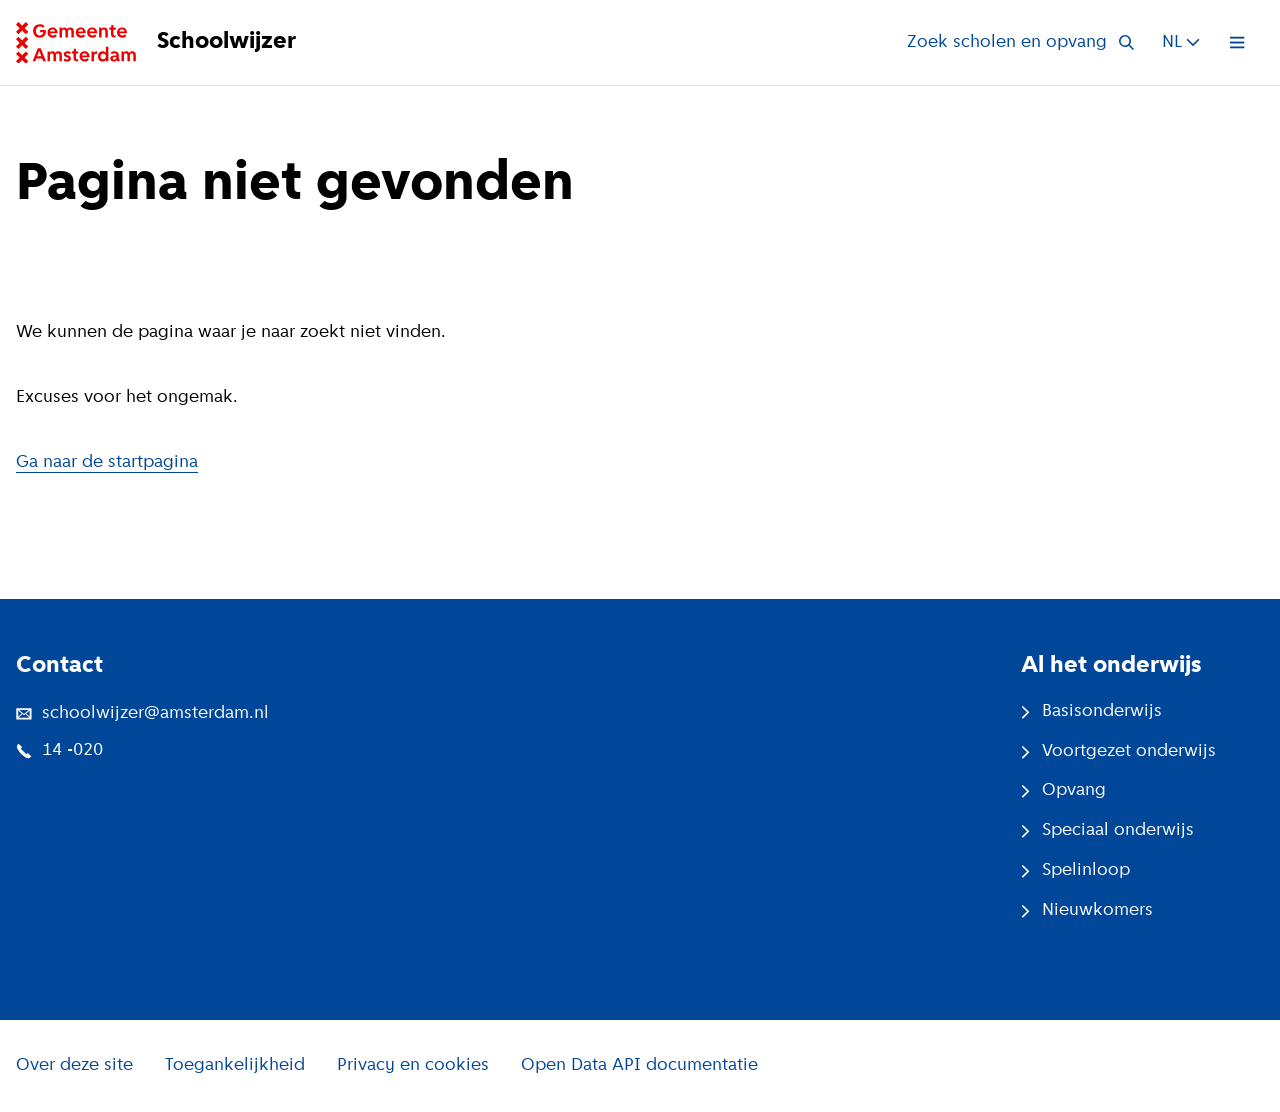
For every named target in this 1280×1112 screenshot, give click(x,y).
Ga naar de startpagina (107, 462)
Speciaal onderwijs (1107, 830)
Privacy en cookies (413, 1065)
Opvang (1063, 790)
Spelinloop (1075, 870)
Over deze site (74, 1065)
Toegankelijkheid (235, 1065)
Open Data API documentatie (639, 1065)
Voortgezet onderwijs (1118, 751)
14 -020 (59, 750)
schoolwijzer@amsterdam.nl (142, 713)
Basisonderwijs (1091, 711)
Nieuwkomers (1087, 910)
